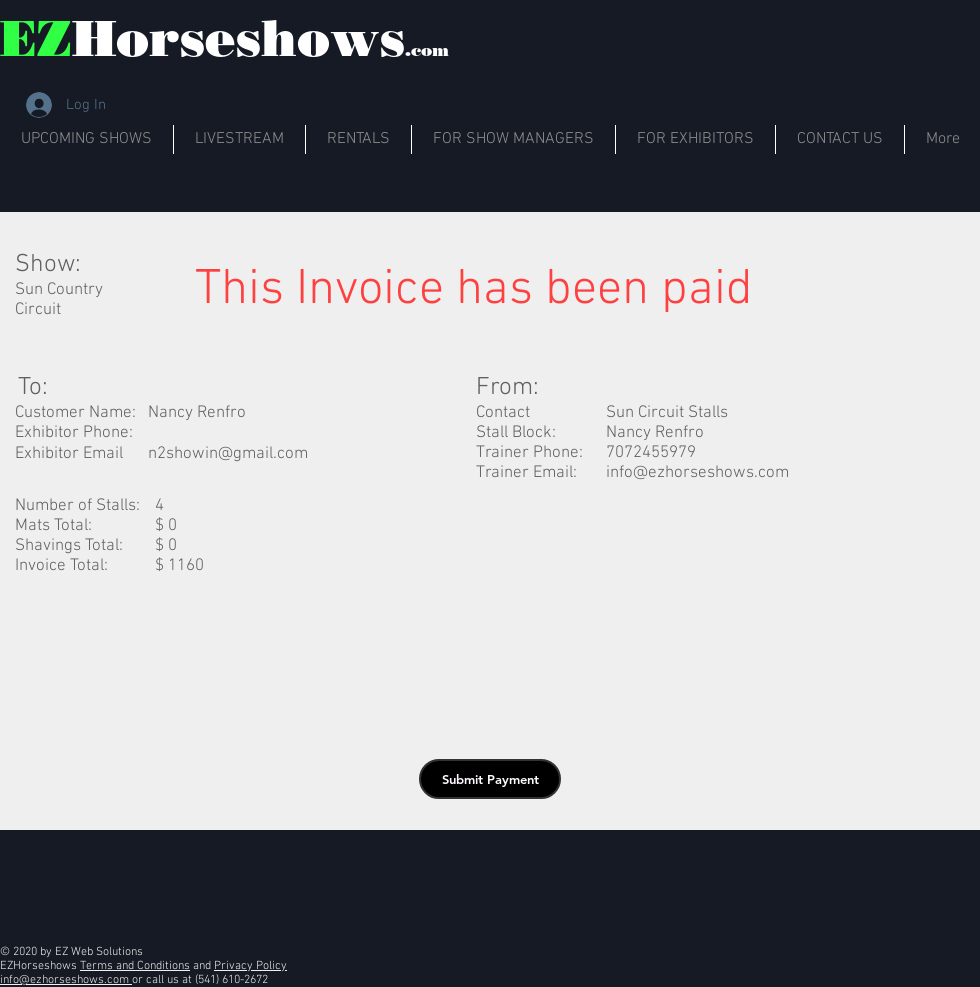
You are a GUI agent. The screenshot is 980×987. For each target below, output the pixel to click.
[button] (490, 779)
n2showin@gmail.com (228, 454)
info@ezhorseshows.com (697, 473)
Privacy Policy (250, 966)
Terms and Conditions (135, 966)
